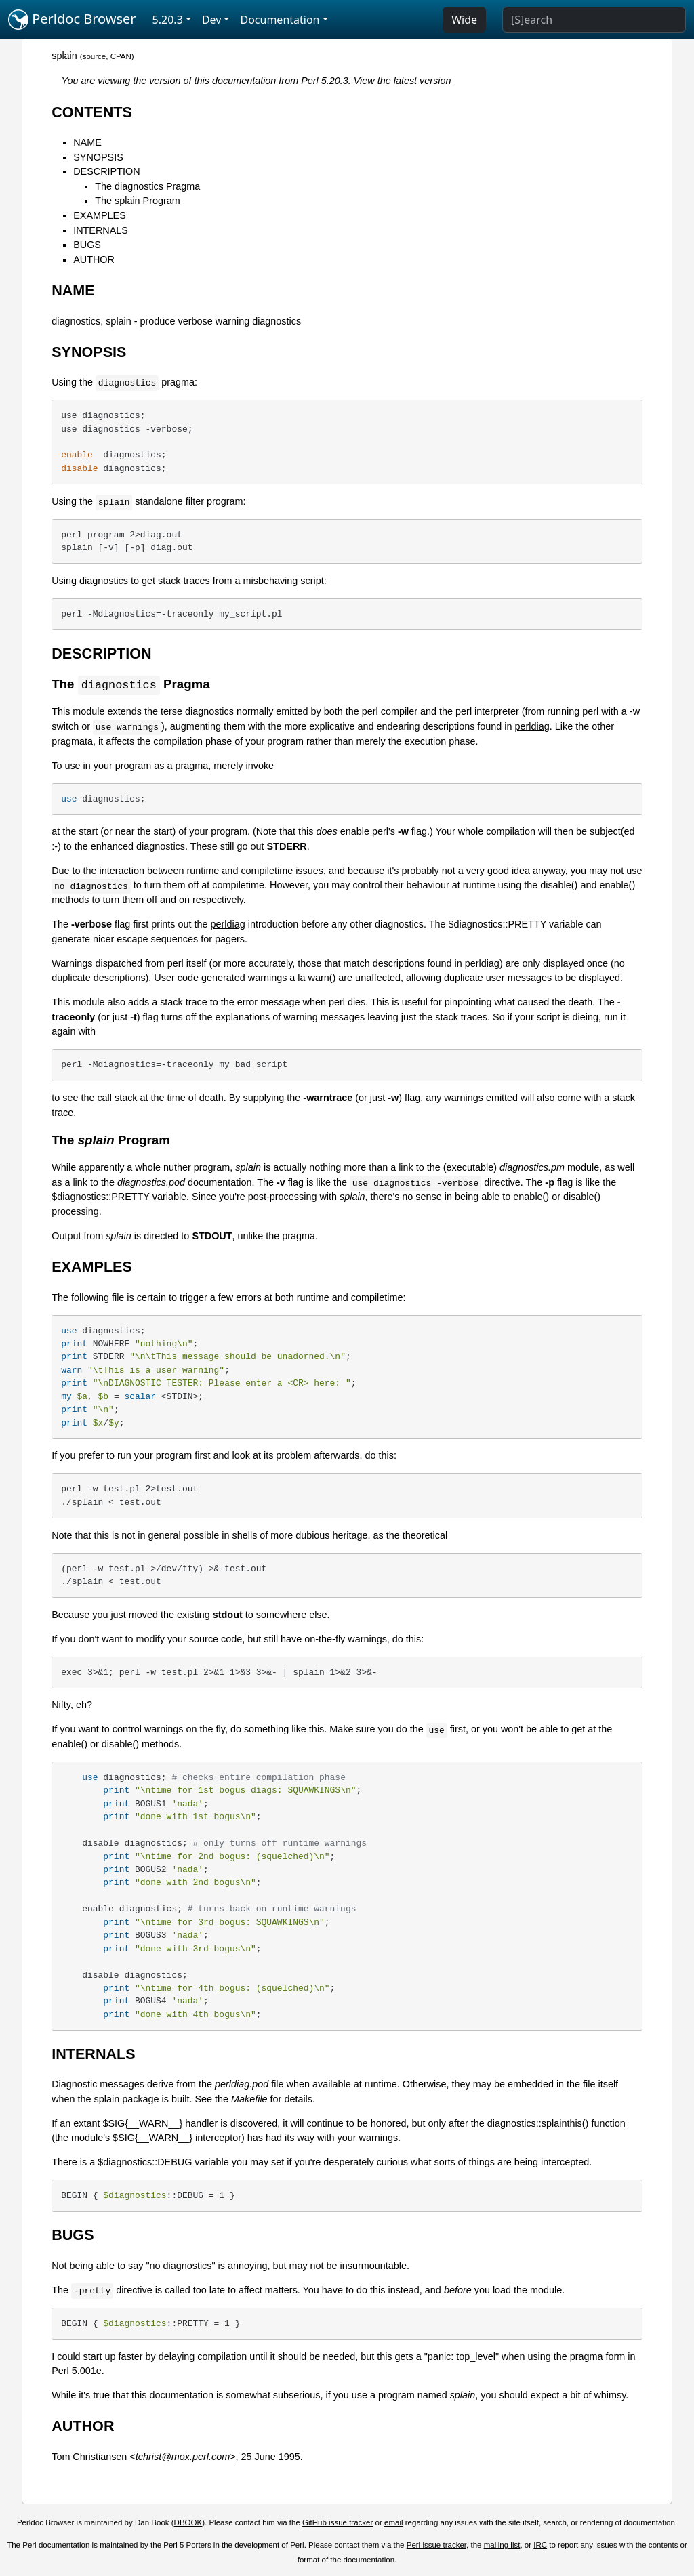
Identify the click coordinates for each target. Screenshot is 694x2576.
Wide (464, 19)
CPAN (120, 56)
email (393, 2523)
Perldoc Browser (72, 19)
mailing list (502, 2545)
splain (64, 55)
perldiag (532, 727)
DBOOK (188, 2523)
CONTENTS (92, 112)
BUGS (87, 244)
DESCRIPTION (106, 171)
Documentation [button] (279, 19)
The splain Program (137, 200)
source (94, 56)
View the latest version (402, 80)
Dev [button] (212, 19)
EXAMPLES (99, 215)
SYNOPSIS (98, 157)
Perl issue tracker (436, 2545)
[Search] (594, 20)
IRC (540, 2545)
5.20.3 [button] (167, 19)
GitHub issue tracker (337, 2523)
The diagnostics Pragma (147, 186)
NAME (87, 142)
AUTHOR (94, 259)
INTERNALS (100, 230)
